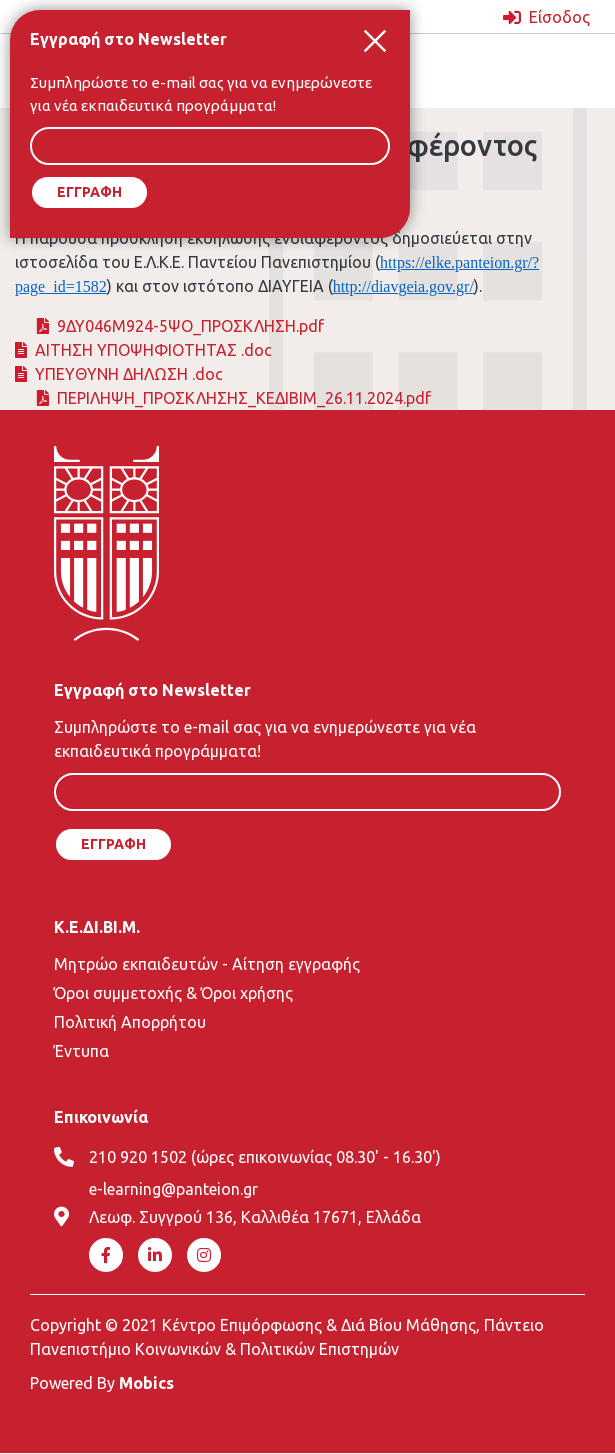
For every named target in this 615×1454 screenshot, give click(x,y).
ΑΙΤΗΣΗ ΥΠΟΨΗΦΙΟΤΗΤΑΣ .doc (153, 350)
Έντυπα (81, 1051)
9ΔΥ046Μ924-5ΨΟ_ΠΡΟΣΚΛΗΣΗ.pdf (190, 326)
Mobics (146, 1383)
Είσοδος (559, 17)
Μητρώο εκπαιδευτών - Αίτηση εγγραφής (207, 964)
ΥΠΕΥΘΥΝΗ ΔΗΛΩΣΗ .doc (129, 374)
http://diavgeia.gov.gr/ (403, 286)
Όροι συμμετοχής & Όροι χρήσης (173, 993)
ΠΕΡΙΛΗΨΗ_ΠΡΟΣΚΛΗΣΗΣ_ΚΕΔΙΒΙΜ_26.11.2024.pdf (244, 398)
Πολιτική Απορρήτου (130, 1022)
